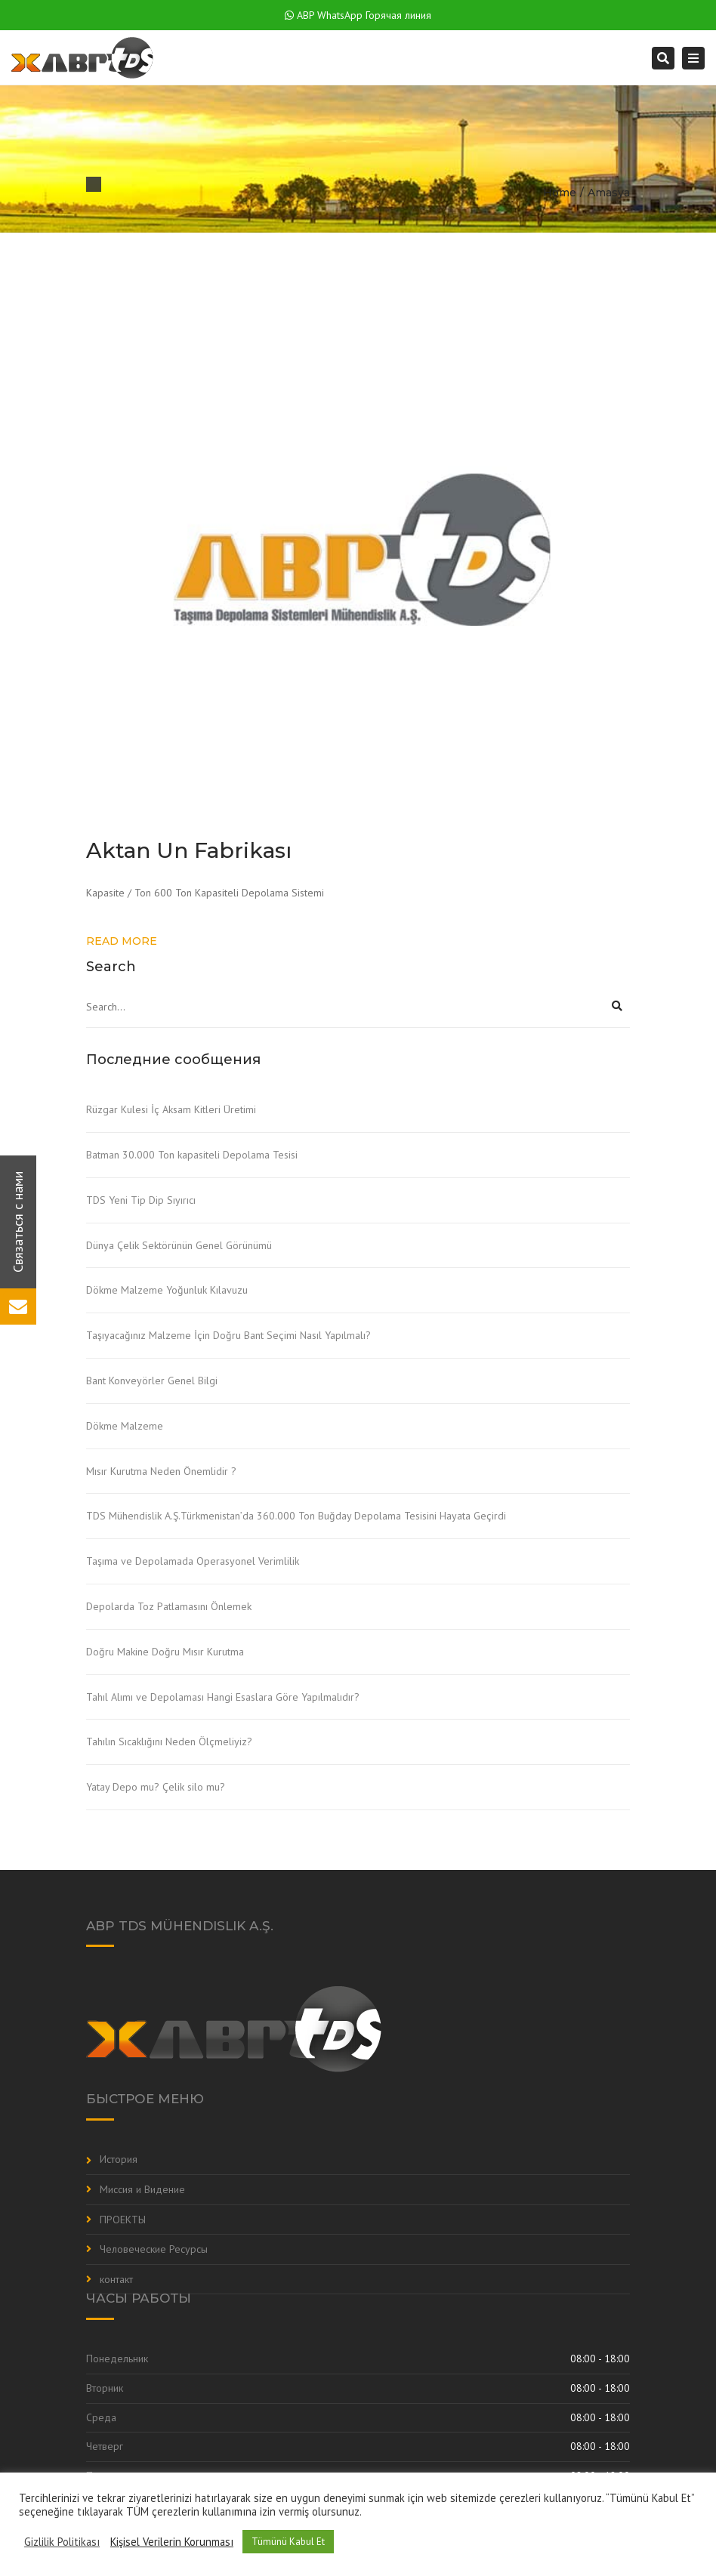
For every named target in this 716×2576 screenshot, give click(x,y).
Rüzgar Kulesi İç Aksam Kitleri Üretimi (171, 1109)
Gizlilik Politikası (62, 2542)
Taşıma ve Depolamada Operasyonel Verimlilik (192, 1561)
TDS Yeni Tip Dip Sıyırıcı (141, 1200)
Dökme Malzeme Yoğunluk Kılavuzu (167, 1290)
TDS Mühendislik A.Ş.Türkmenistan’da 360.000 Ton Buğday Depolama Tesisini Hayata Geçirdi (296, 1515)
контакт (116, 2279)
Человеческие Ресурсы (154, 2249)
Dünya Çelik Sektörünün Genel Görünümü (179, 1245)
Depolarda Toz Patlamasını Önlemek (169, 1606)
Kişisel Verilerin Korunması (171, 2542)
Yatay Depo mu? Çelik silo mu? (155, 1787)
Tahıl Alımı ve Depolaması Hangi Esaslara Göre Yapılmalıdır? (223, 1697)
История (118, 2159)
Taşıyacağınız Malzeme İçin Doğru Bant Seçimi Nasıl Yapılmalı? (228, 1335)
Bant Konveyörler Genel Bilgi (152, 1380)
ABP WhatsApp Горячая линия (358, 15)
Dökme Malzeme (124, 1426)
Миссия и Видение (142, 2189)
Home (559, 192)
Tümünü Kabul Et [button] (288, 2541)
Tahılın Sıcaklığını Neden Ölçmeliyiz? (169, 1741)
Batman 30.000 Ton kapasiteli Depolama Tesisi (192, 1155)
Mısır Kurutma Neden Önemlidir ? (161, 1471)
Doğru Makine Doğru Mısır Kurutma (165, 1651)
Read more (121, 941)
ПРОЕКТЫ (123, 2219)
